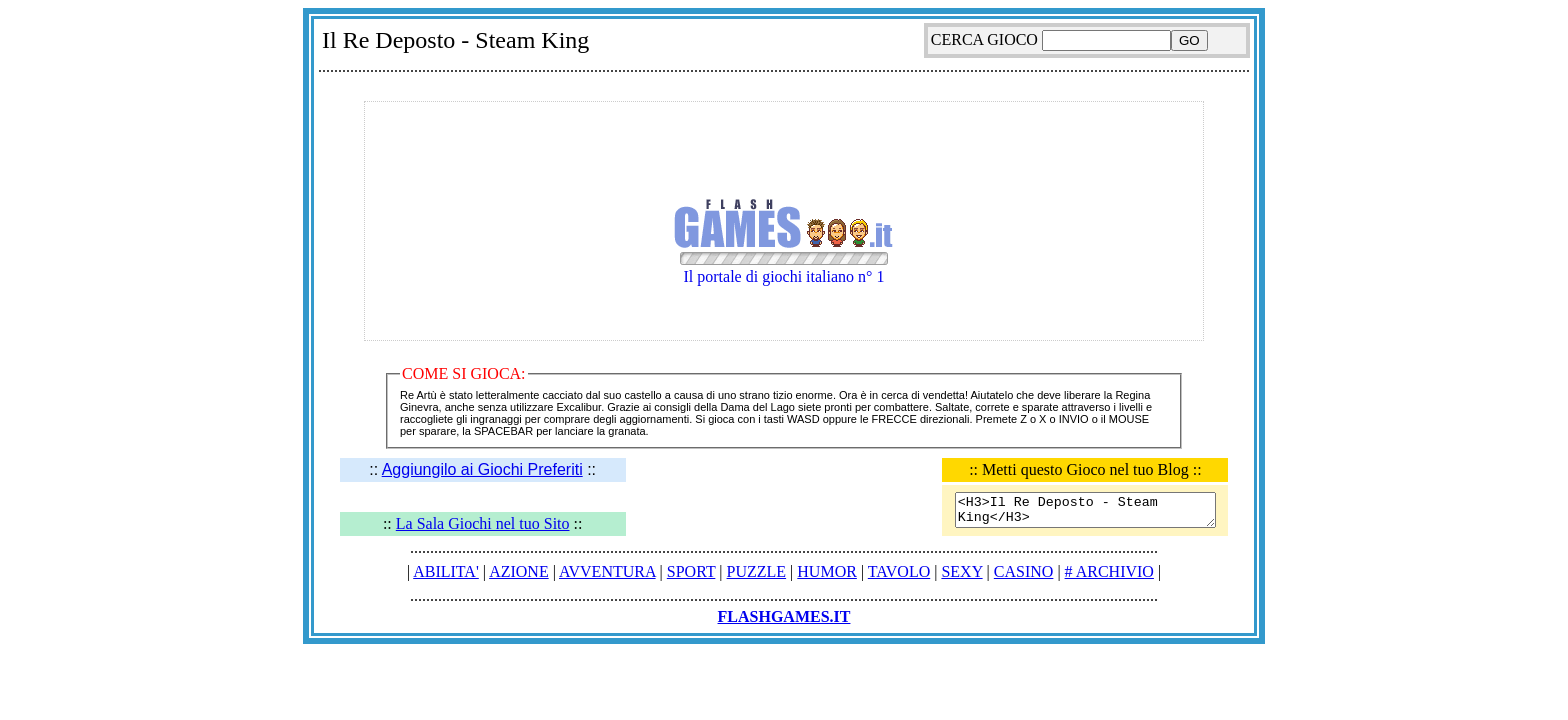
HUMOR (827, 571)
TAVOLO (899, 571)
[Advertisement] (784, 88)
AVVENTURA (607, 571)
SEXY (961, 571)
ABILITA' (446, 571)
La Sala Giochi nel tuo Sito (483, 523)
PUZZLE (757, 571)
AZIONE (519, 571)
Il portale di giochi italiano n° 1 (784, 260)
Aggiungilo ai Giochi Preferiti (482, 469)
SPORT (691, 571)
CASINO (1024, 571)
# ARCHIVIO (1109, 571)
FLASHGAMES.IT (784, 616)
